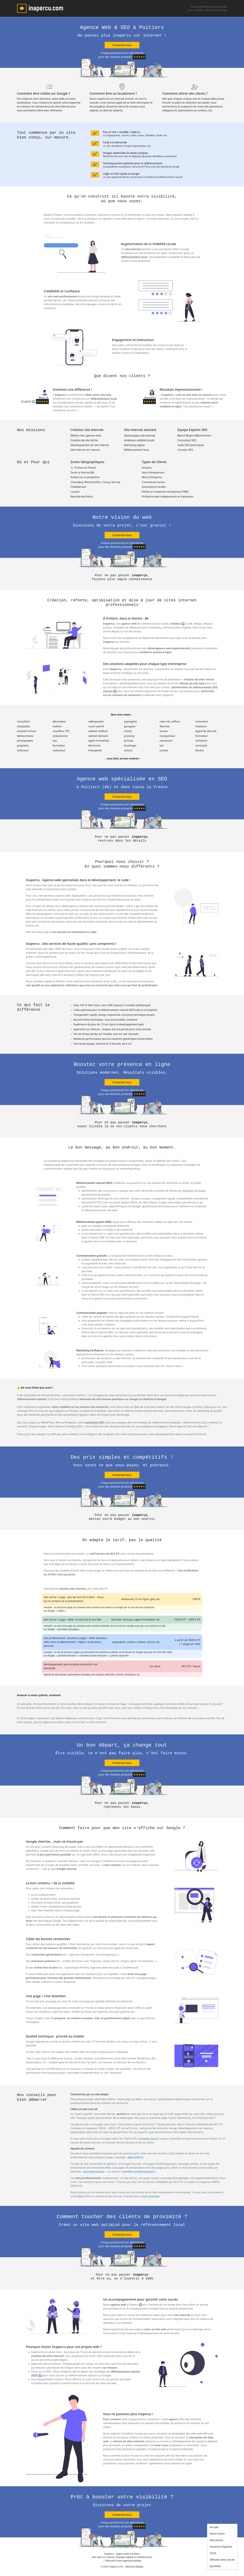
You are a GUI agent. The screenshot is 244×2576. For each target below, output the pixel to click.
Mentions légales (134, 2566)
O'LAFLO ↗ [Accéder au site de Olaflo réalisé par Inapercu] (28, 401)
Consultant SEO (187, 440)
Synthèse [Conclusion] (215, 2566)
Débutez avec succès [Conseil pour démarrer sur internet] (222, 2559)
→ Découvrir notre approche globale (122, 2560)
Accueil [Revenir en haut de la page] (214, 2527)
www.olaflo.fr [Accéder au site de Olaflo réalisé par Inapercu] (136, 2157)
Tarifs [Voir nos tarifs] (213, 2553)
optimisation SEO (81, 2132)
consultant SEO (94, 1422)
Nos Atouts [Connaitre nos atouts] (216, 2540)
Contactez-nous (122, 45)
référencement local (134, 257)
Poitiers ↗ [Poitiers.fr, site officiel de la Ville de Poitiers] (135, 2304)
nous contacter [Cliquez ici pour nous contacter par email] (150, 2196)
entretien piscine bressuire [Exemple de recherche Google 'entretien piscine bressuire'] (138, 2171)
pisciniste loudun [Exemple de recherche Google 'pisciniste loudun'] (93, 2171)
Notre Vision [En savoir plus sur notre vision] (217, 2533)
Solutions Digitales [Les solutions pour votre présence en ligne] (221, 2546)
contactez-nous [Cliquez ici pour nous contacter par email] (147, 2138)
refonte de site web (191, 683)
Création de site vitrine (84, 440)
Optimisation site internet (139, 435)
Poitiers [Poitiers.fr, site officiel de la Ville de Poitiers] (176, 623)
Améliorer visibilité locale (139, 440)
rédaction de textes (141, 156)
